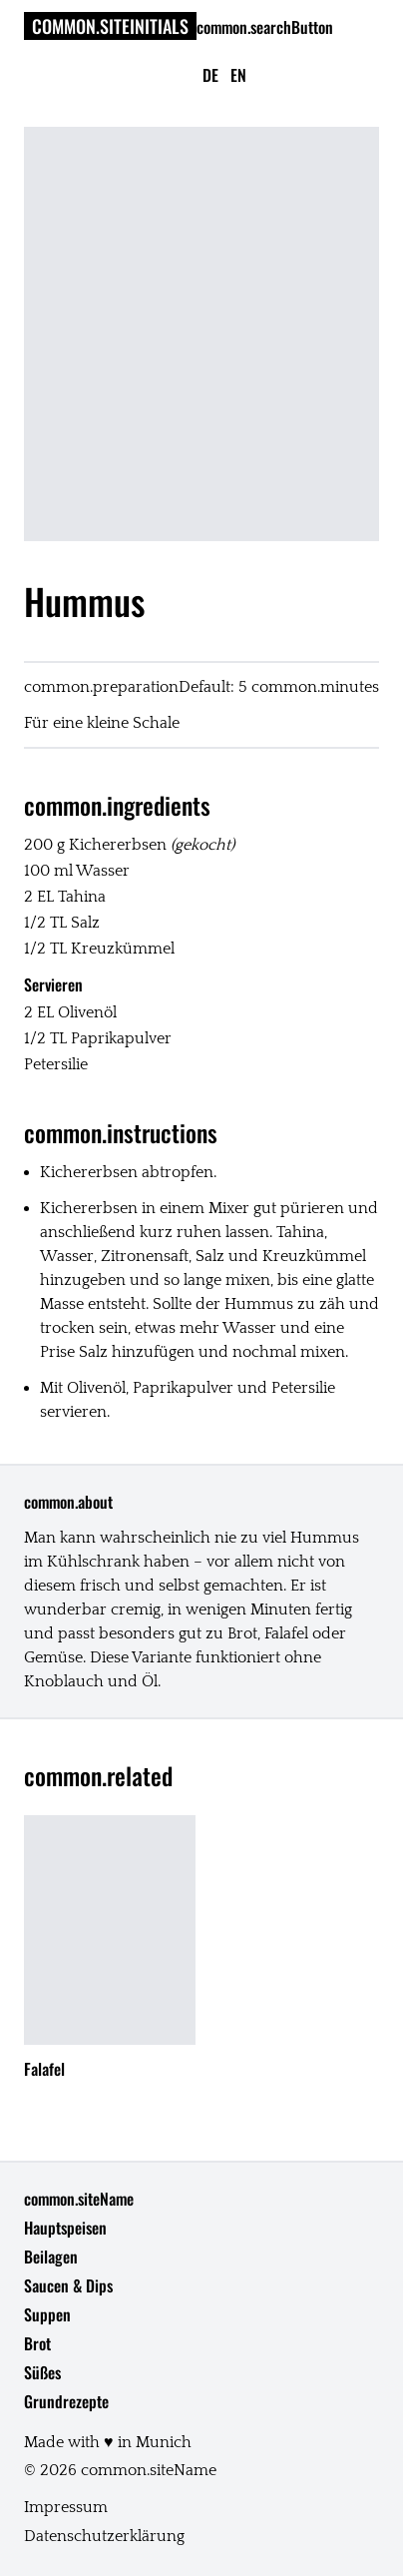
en (238, 75)
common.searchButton (265, 27)
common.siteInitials (110, 26)
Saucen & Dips (68, 2285)
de (210, 75)
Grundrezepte (66, 2401)
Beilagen (51, 2256)
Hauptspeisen (65, 2228)
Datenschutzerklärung (104, 2536)
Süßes (42, 2372)
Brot (37, 2343)
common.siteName (79, 2199)
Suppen (47, 2314)
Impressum (66, 2507)
